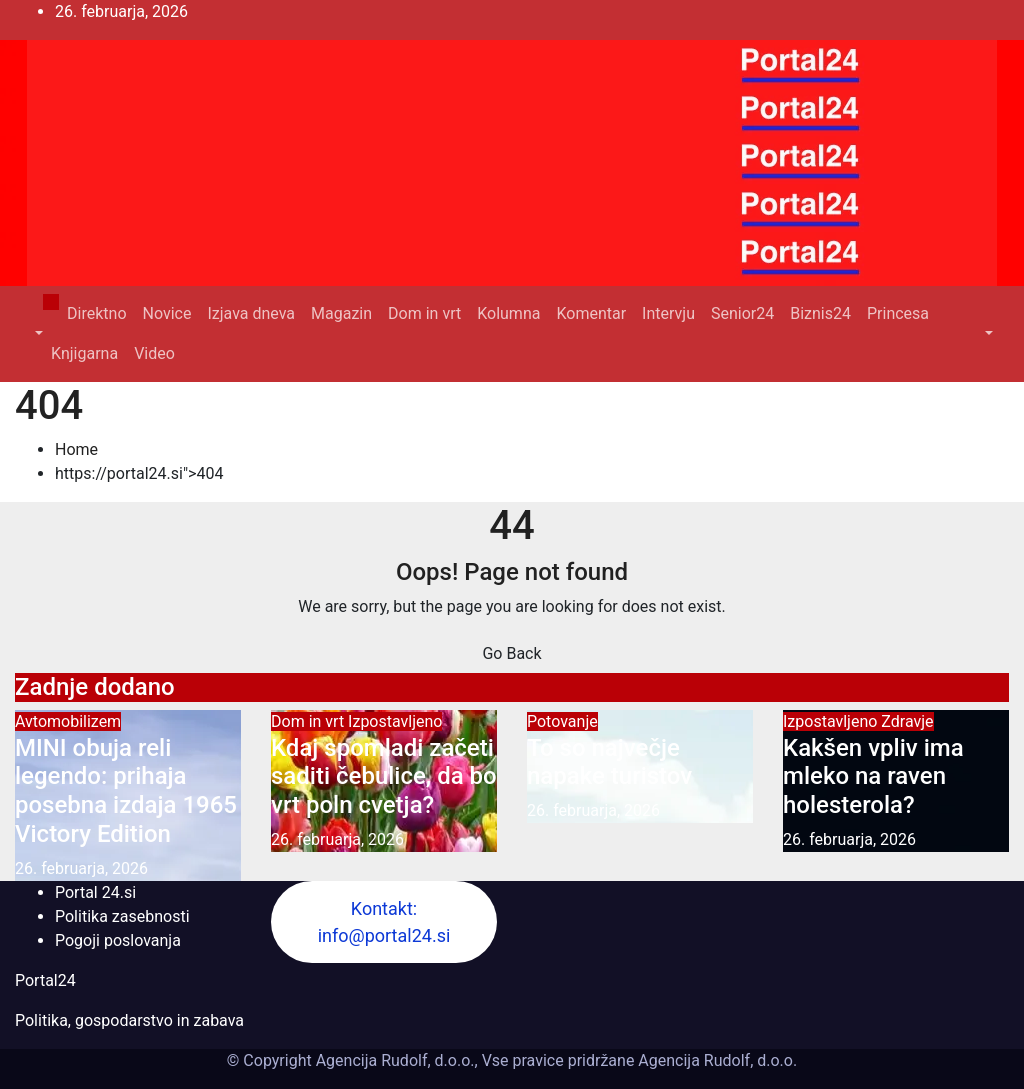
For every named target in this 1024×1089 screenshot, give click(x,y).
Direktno (96, 313)
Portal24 (45, 980)
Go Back (511, 653)
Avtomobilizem (68, 721)
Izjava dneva (251, 313)
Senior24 (742, 313)
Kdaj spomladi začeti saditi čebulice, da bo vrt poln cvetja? (384, 777)
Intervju (668, 313)
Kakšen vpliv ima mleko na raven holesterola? (873, 777)
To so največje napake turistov (609, 762)
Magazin (341, 313)
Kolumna (508, 313)
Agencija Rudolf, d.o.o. (715, 1060)
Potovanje (562, 721)
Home (76, 449)
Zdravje (907, 721)
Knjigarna (84, 353)
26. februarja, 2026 (81, 868)
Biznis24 (820, 313)
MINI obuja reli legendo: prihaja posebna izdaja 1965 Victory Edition (126, 791)
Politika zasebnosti (122, 916)
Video (154, 353)
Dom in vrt (424, 313)
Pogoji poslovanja (118, 940)
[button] (37, 333)
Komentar (591, 313)
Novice (167, 313)
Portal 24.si (95, 892)
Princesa (898, 313)
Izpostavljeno (395, 721)
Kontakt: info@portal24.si (384, 922)
